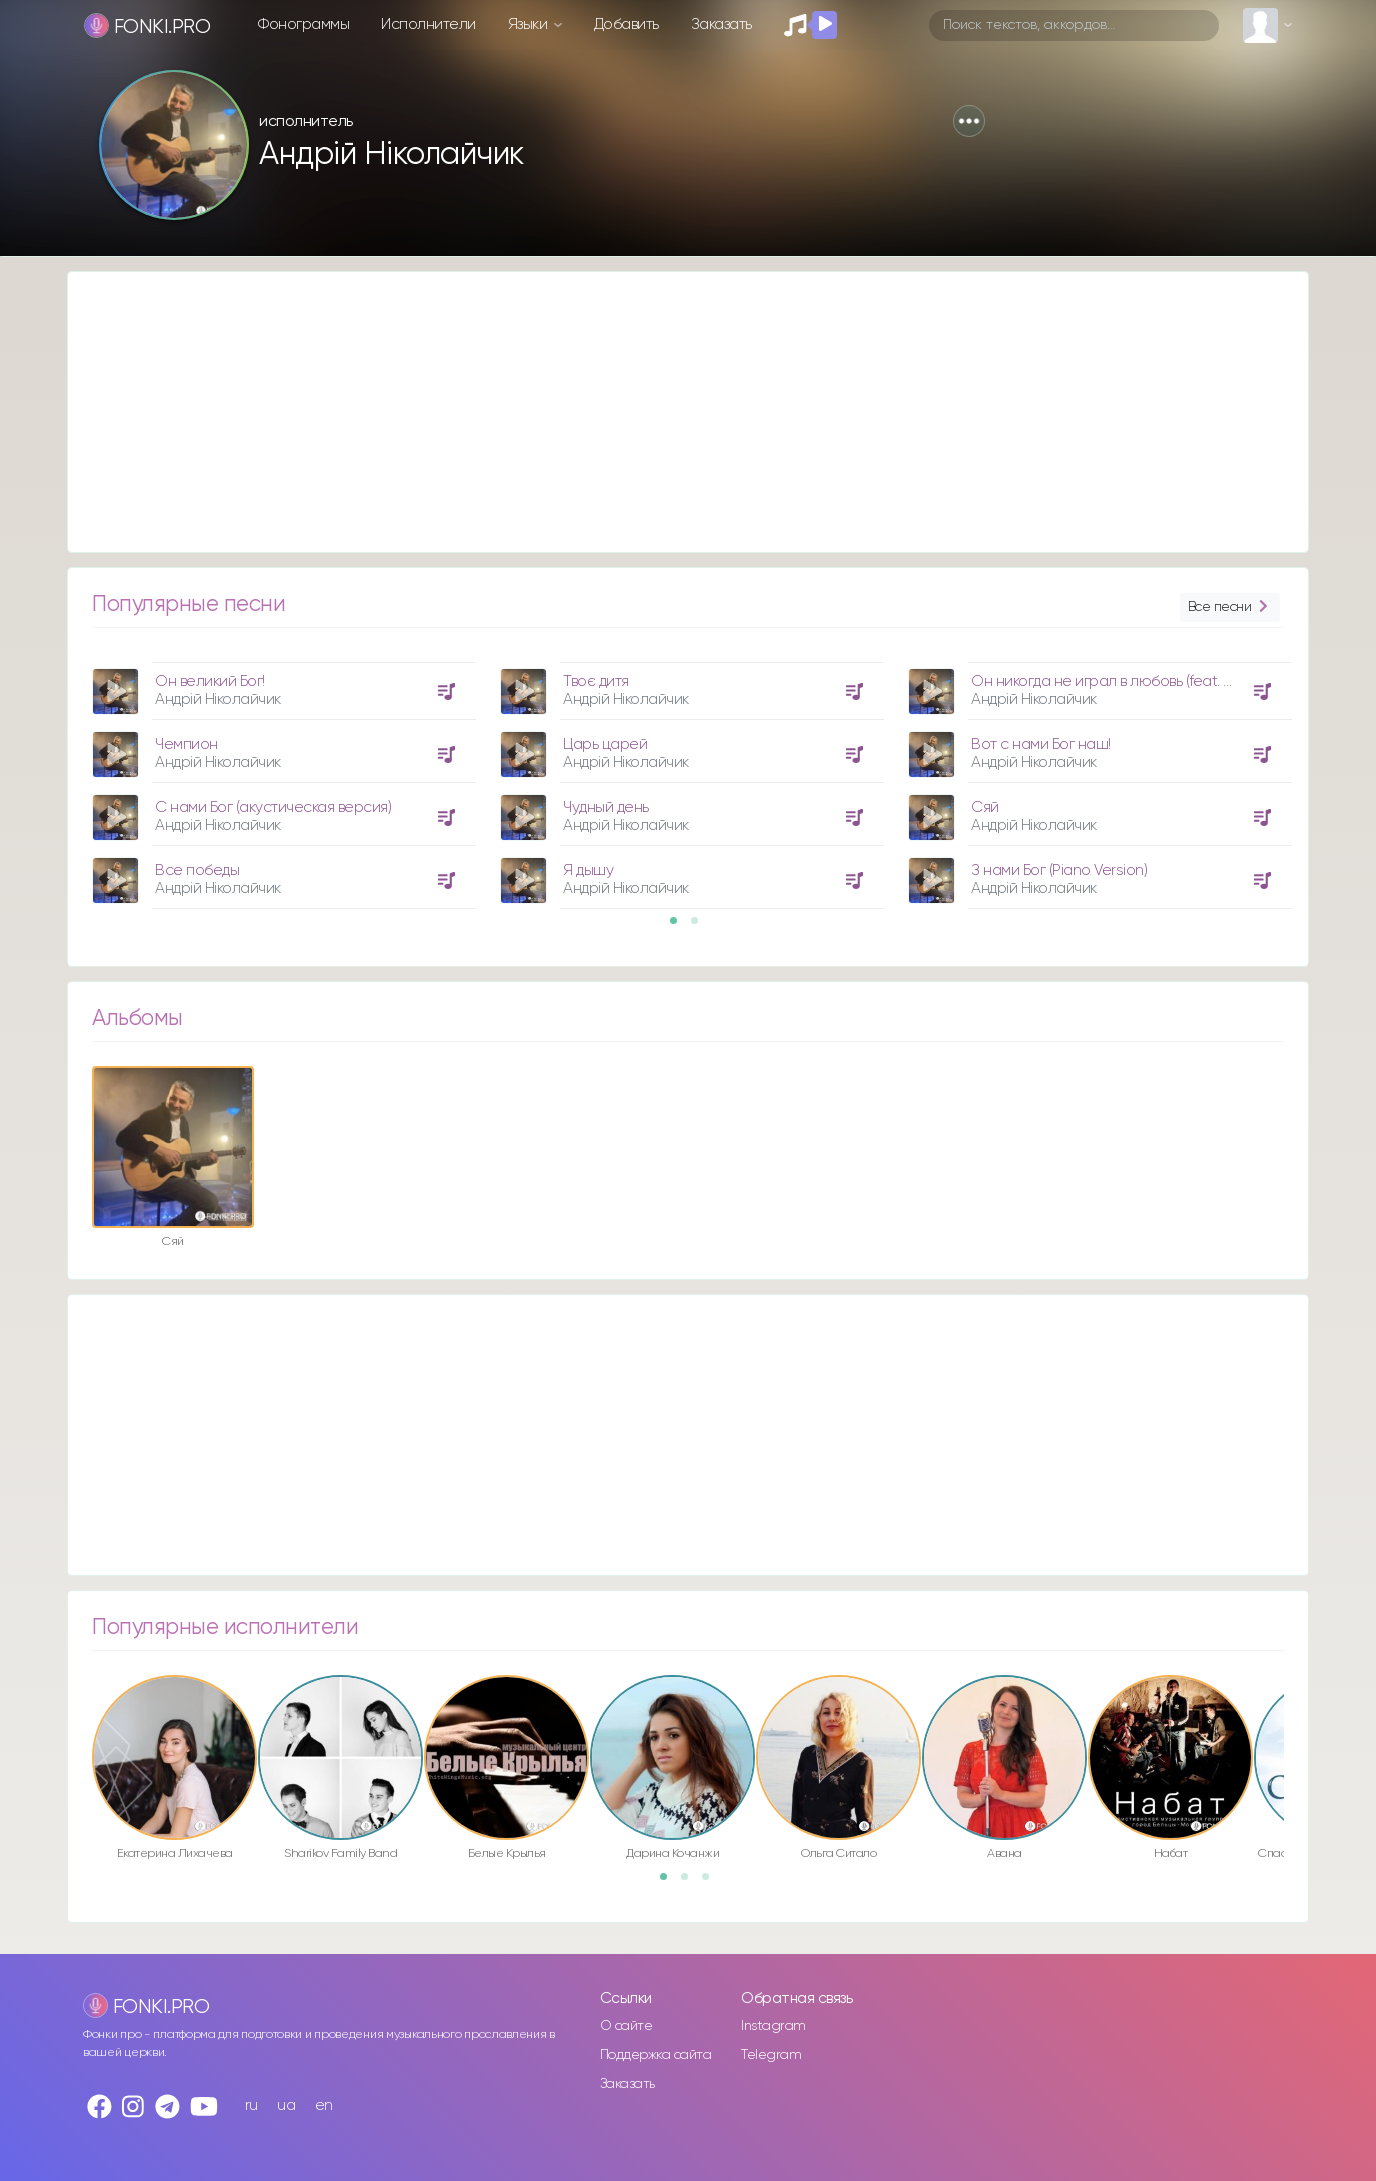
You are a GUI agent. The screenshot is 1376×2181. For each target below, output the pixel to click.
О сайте (626, 2026)
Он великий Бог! (210, 681)
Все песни (1230, 607)
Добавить (626, 24)
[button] (969, 121)
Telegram (771, 2055)
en (324, 2105)
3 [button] (712, 1883)
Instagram (773, 2026)
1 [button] (680, 927)
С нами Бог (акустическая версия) (273, 807)
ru (251, 2105)
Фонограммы (303, 24)
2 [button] (701, 927)
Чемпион (186, 744)
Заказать (721, 24)
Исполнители (428, 24)
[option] (281, 778)
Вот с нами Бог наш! (1041, 744)
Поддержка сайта (656, 2055)
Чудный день (606, 807)
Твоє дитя (596, 681)
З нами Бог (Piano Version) (1059, 870)
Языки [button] (529, 24)
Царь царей (605, 744)
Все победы (197, 870)
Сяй (985, 807)
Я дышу (588, 870)
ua (286, 2105)
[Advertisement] (668, 412)
